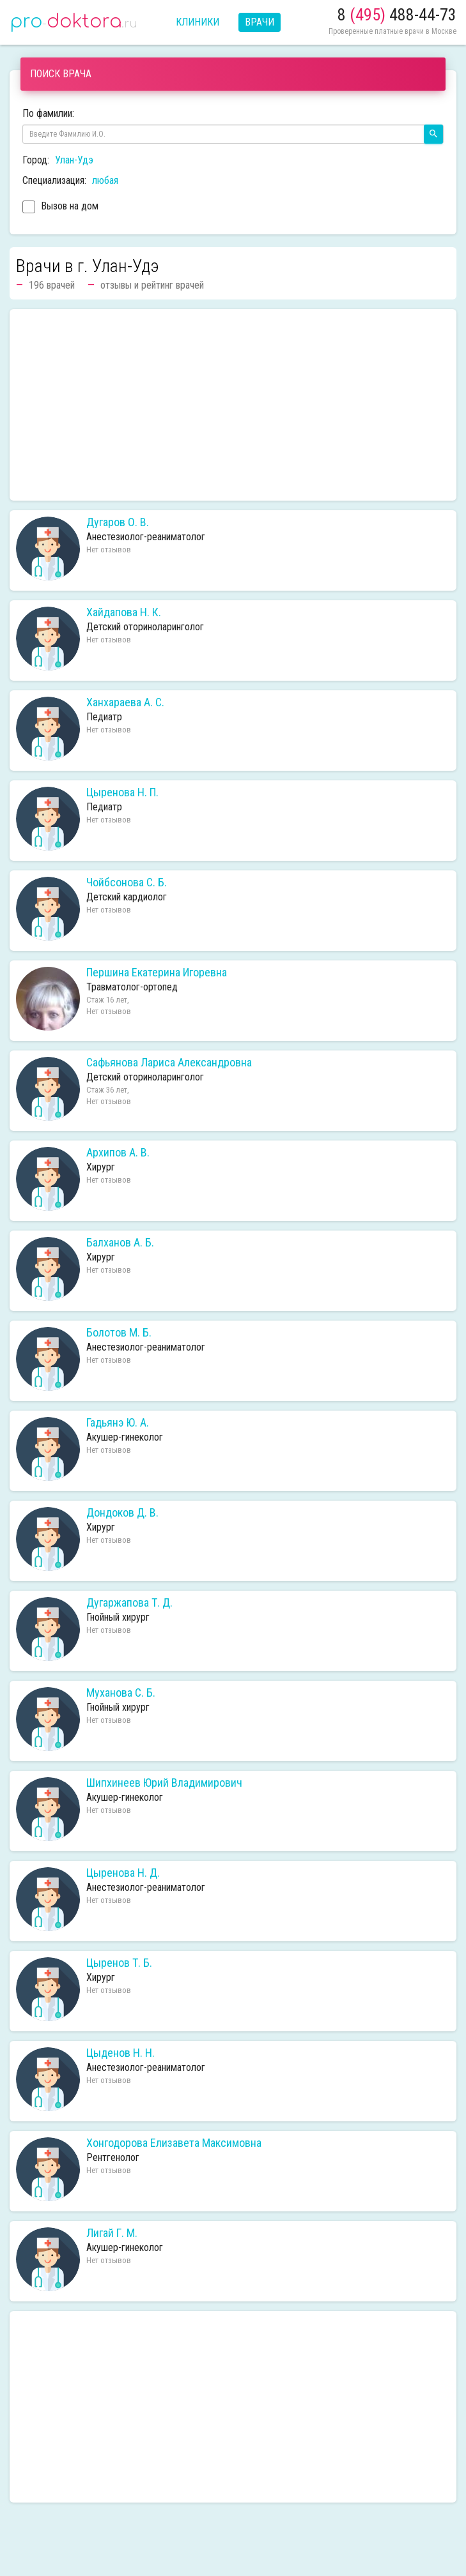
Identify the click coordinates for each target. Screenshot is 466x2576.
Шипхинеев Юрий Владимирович (164, 1783)
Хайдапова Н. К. (123, 612)
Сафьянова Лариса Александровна (169, 1062)
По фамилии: (48, 113)
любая (105, 180)
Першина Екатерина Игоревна (156, 972)
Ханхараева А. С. (125, 702)
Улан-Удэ (74, 160)
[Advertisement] (233, 404)
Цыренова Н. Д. (123, 1873)
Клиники (197, 22)
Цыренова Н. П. (122, 792)
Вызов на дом (60, 207)
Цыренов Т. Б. (119, 1963)
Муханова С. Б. (120, 1693)
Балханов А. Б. (120, 1242)
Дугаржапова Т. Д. (129, 1603)
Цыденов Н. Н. (120, 2053)
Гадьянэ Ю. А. (117, 1422)
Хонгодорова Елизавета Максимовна (173, 2143)
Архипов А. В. (118, 1152)
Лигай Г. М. (111, 2233)
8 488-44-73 (397, 15)
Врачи (259, 22)
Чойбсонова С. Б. (126, 882)
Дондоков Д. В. (122, 1513)
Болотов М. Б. (118, 1332)
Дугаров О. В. (117, 522)
